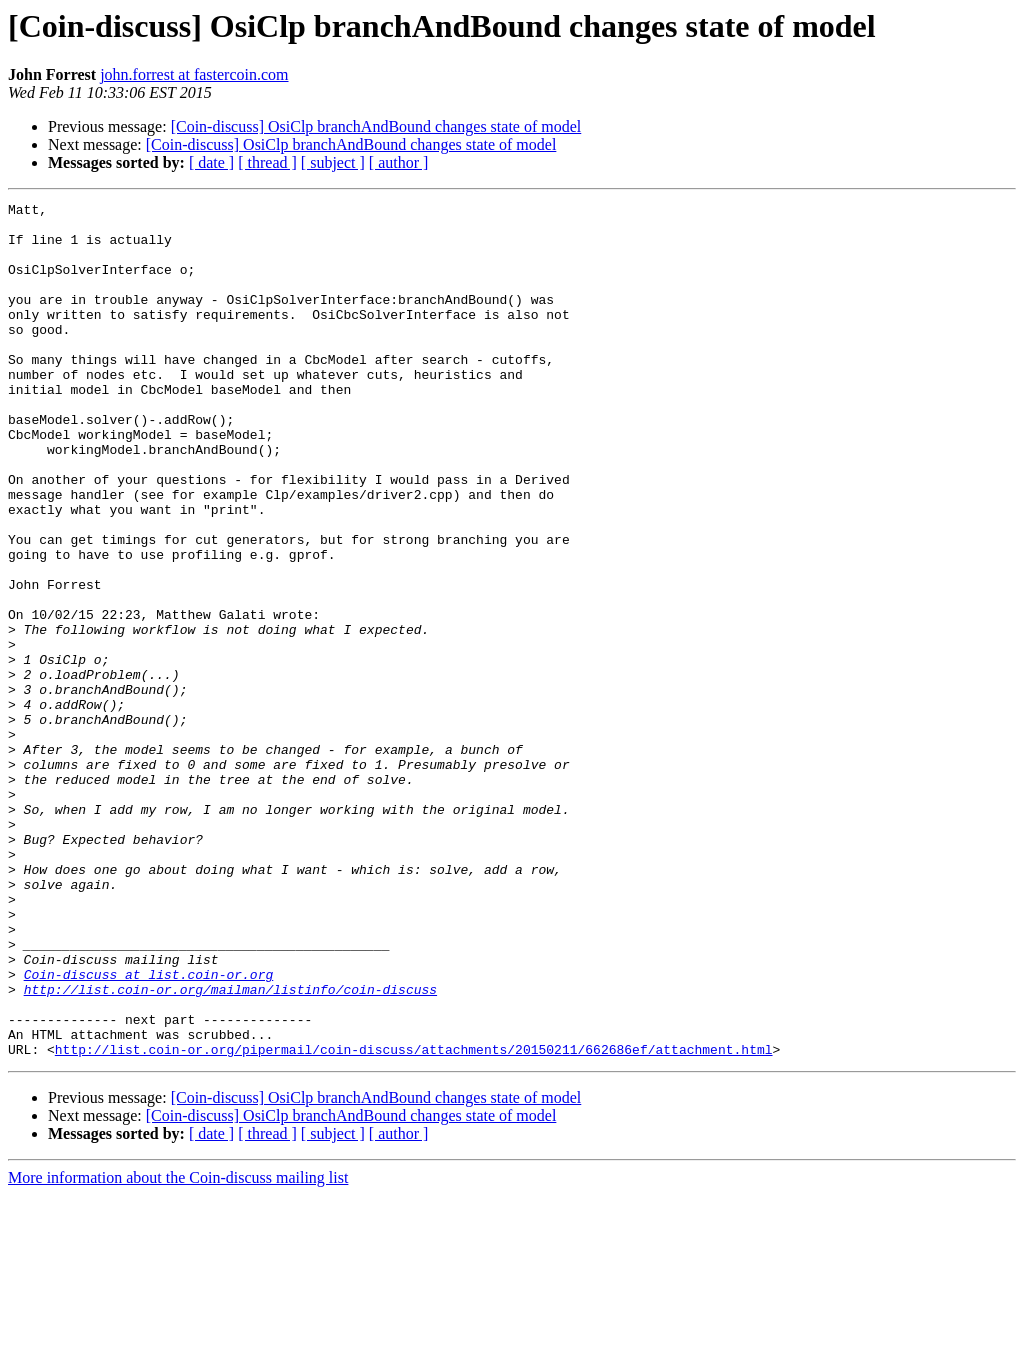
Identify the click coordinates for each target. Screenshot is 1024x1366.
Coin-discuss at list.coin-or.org (149, 1130)
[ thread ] (267, 162)
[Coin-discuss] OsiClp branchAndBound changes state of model (376, 126)
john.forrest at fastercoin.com (194, 74)
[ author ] (399, 162)
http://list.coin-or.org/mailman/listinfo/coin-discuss (230, 1148)
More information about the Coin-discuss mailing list (178, 1348)
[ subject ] (333, 162)
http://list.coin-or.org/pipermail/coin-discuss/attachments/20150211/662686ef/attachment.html (414, 1220)
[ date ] (211, 162)
